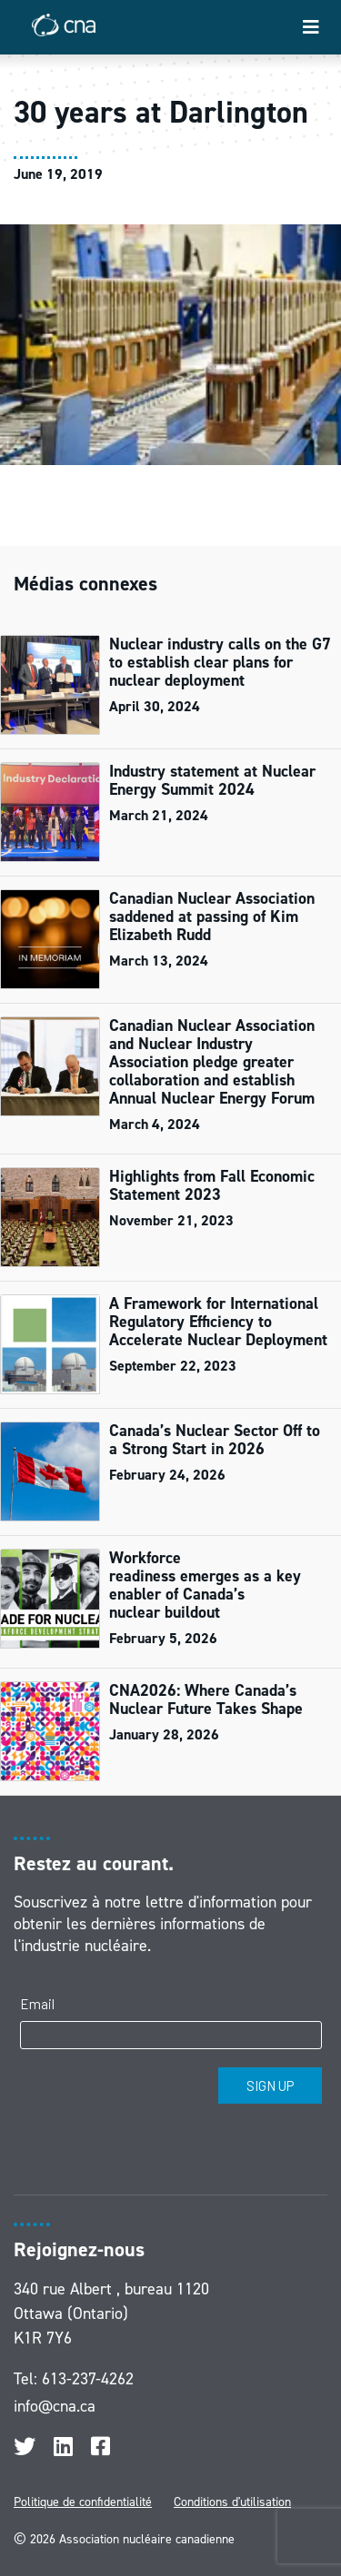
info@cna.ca (54, 2406)
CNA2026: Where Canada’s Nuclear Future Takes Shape (208, 1699)
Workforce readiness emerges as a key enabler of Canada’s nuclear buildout (205, 1585)
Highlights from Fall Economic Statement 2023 (212, 1185)
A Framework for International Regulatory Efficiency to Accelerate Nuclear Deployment (218, 1322)
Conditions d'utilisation (232, 2502)
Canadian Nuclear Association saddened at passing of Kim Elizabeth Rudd (212, 916)
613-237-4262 (88, 2379)
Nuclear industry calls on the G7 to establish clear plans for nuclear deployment (220, 662)
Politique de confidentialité (83, 2502)
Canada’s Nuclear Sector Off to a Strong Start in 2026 (214, 1440)
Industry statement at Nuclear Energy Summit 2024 (212, 780)
